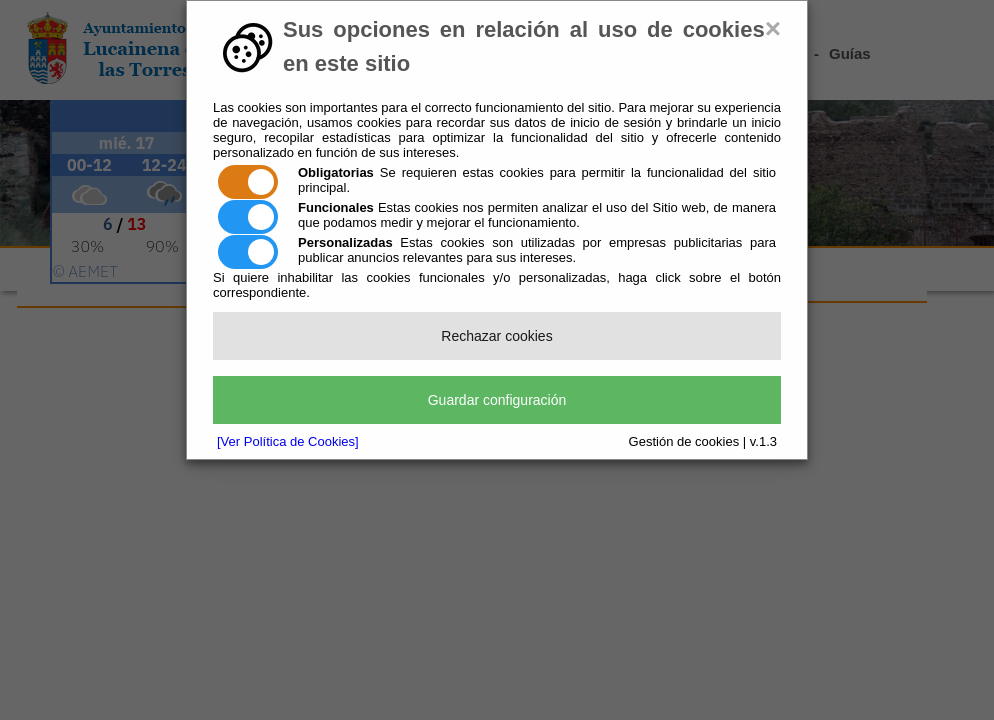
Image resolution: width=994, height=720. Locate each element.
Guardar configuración (497, 400)
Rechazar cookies (496, 336)
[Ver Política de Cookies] (288, 441)
